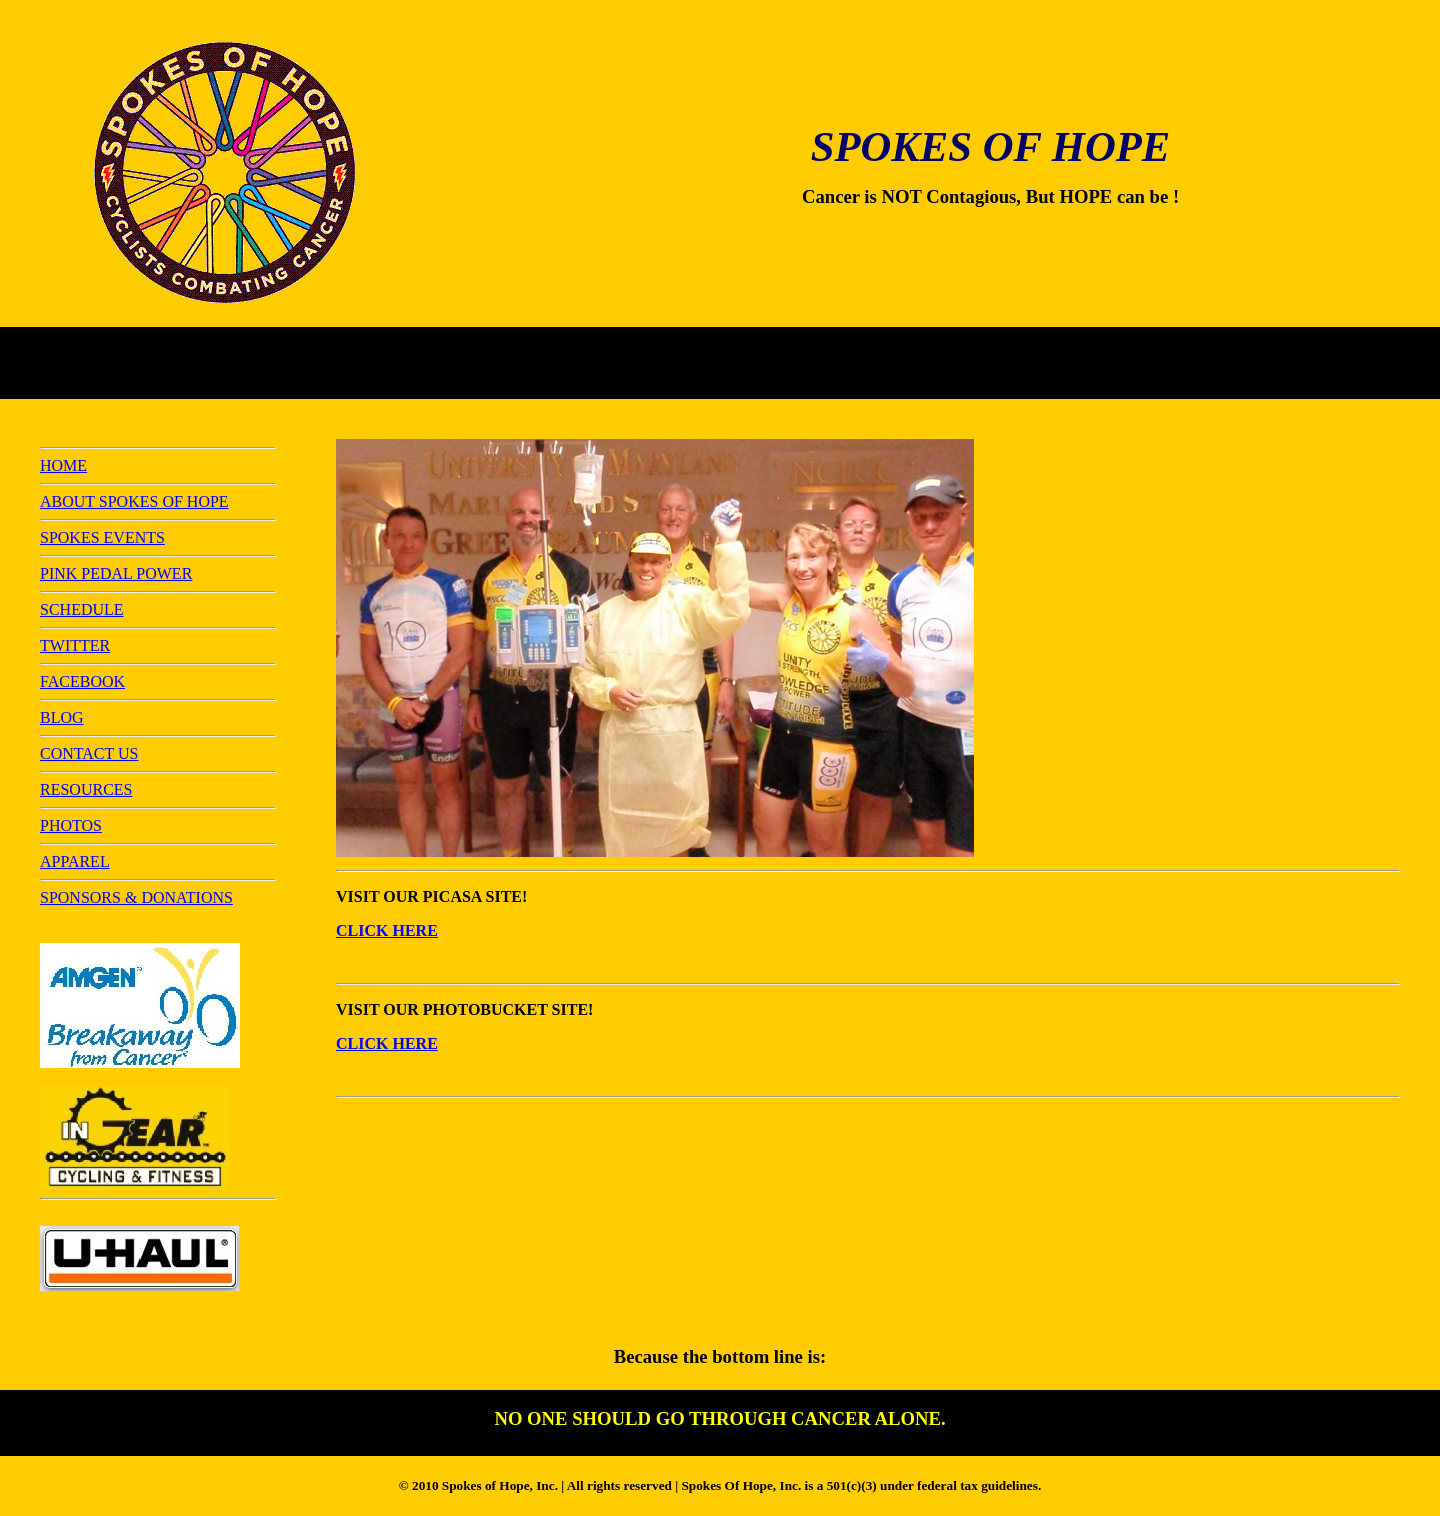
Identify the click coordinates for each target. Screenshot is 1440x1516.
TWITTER (75, 645)
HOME (63, 465)
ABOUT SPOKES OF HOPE (134, 501)
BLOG (62, 717)
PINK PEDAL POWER (116, 573)
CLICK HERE (387, 930)
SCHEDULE (82, 609)
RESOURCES (86, 789)
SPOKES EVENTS (102, 537)
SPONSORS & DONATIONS (136, 897)
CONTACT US (89, 753)
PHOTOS (71, 825)
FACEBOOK (82, 681)
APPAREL (75, 861)
